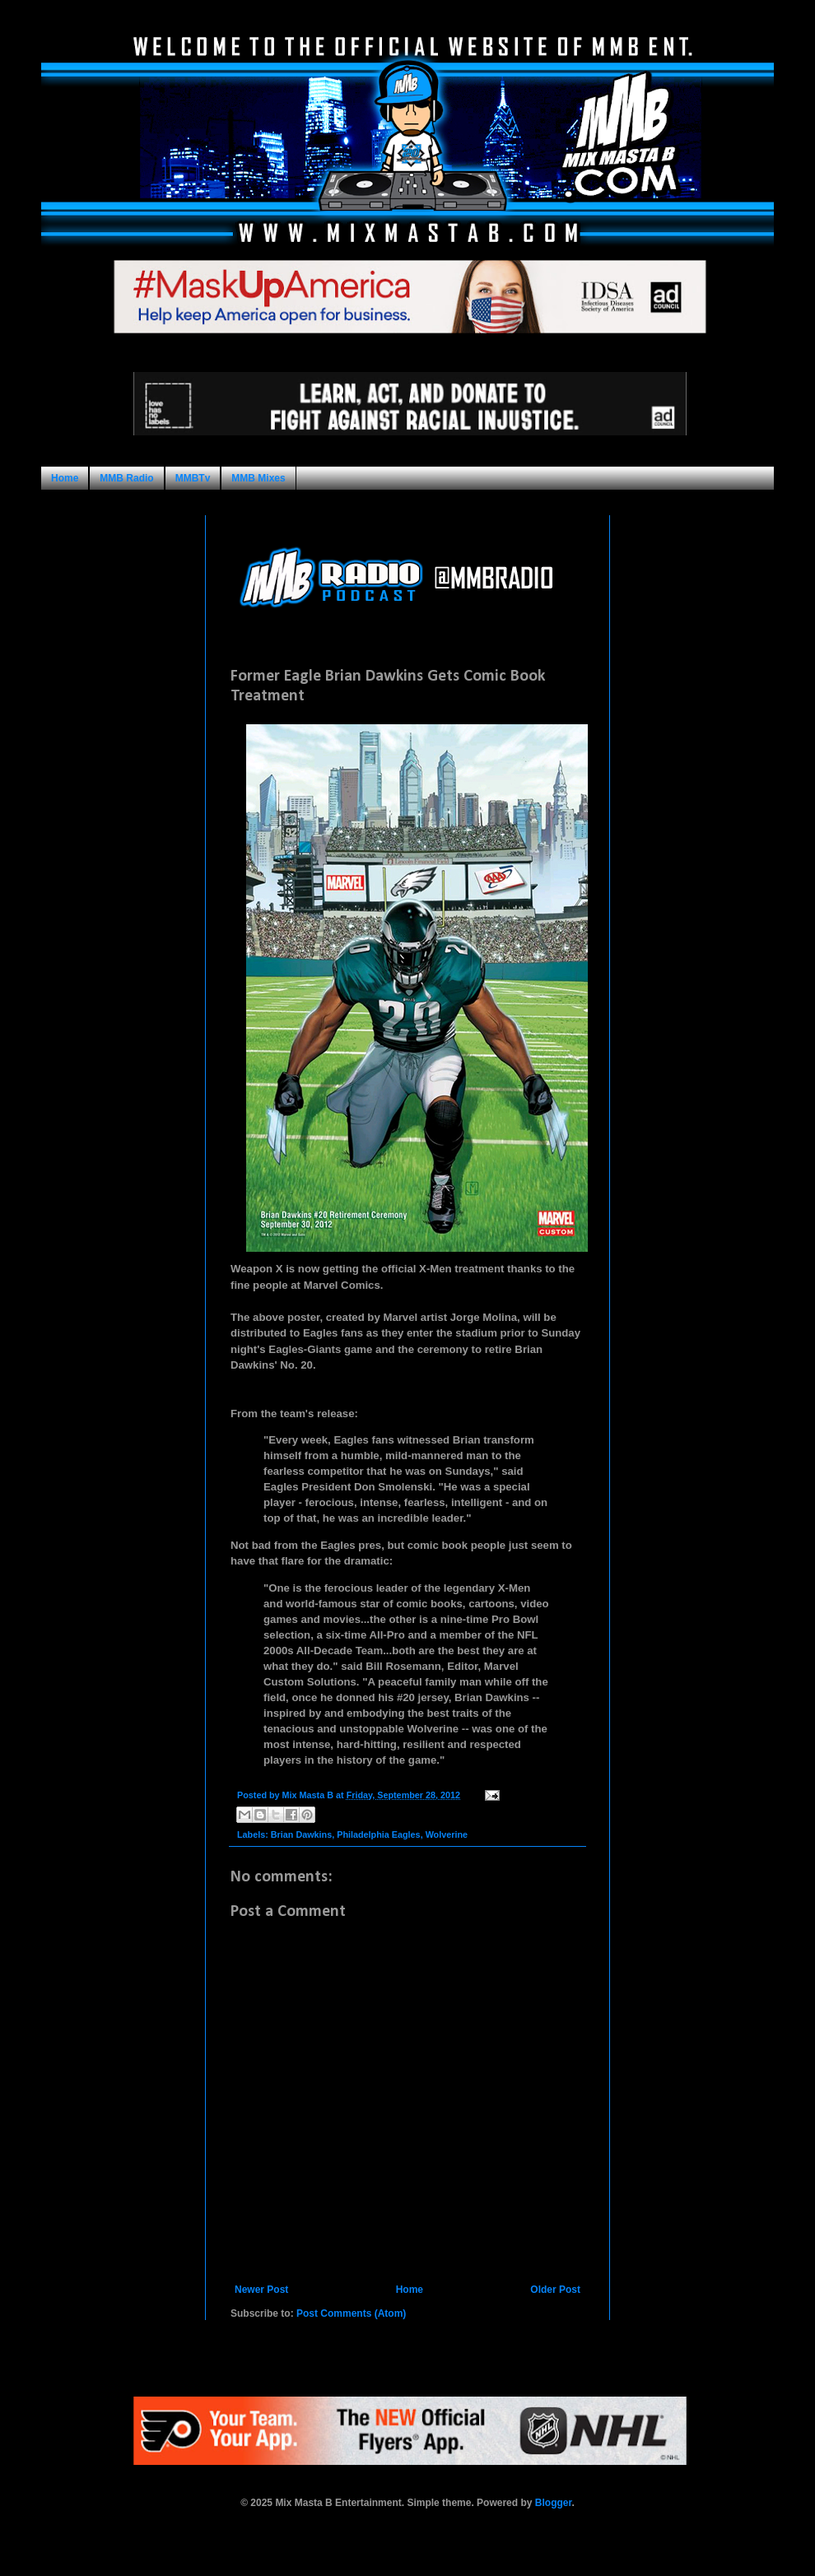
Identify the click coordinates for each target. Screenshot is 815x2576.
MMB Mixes (258, 478)
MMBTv (193, 478)
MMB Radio (126, 478)
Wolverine (447, 1834)
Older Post (555, 2289)
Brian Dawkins (301, 1834)
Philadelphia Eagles (378, 1834)
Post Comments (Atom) (351, 2313)
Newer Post (261, 2289)
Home (64, 478)
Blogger (553, 2503)
